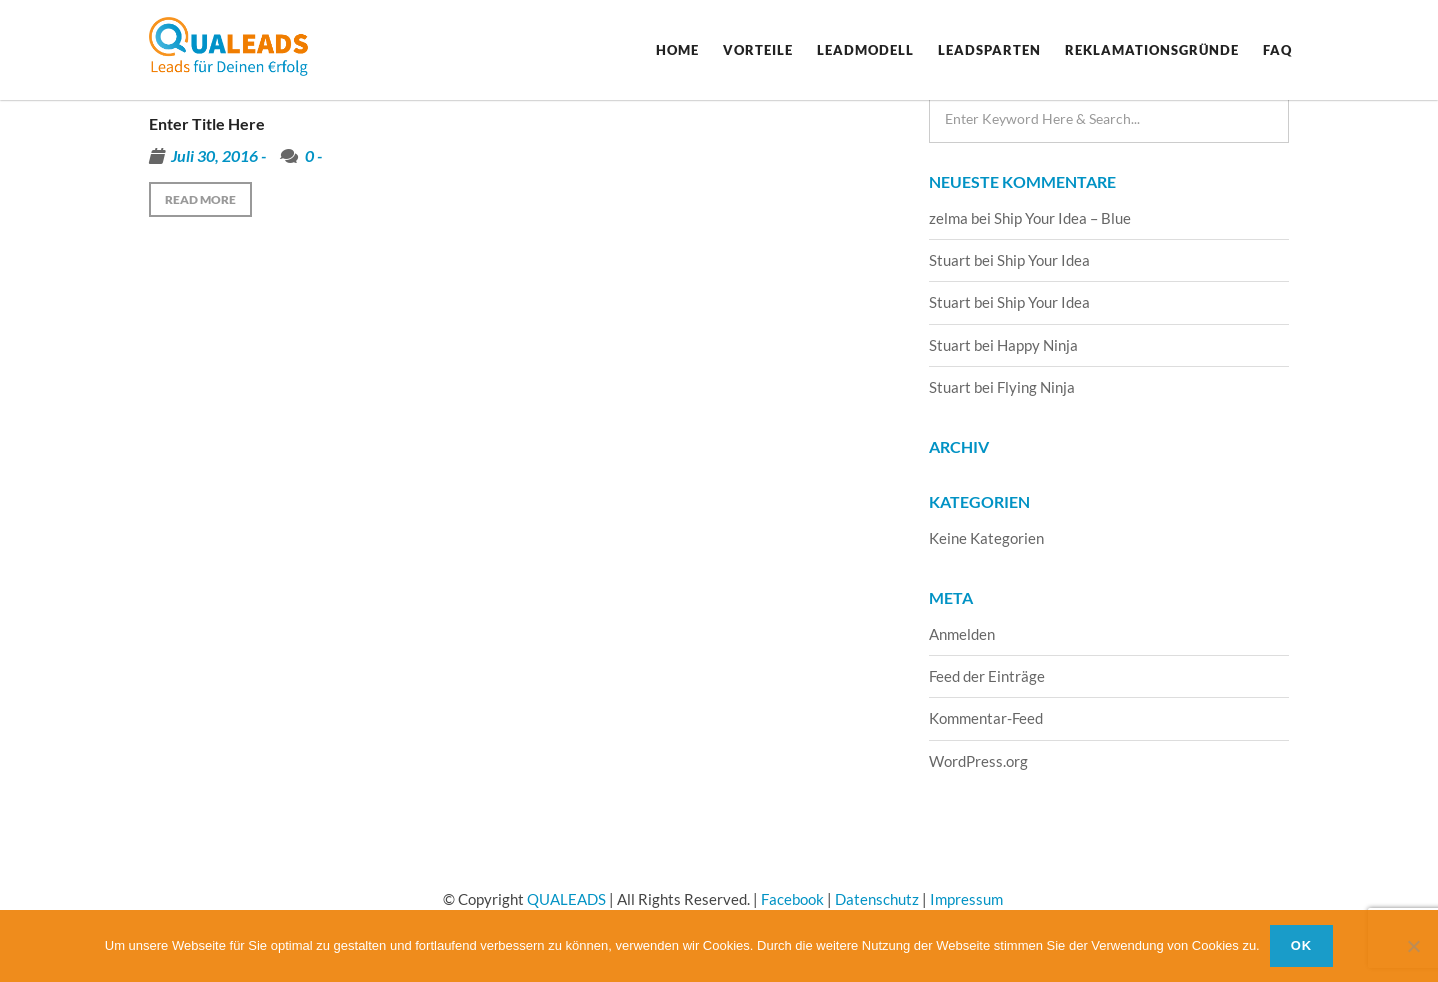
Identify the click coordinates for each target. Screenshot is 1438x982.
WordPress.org (978, 761)
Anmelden (962, 634)
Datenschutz (877, 899)
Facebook (792, 899)
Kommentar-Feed (986, 718)
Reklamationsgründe (1152, 50)
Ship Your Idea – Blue (1062, 218)
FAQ (1277, 50)
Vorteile (758, 50)
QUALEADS (566, 899)
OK (1302, 945)
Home (677, 50)
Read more (200, 199)
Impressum (966, 899)
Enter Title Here (207, 123)
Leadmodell (865, 50)
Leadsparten (989, 50)
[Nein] (1413, 946)
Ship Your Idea (1043, 260)
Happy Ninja (1037, 345)
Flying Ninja (1036, 387)
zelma (948, 218)
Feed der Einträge (987, 676)
